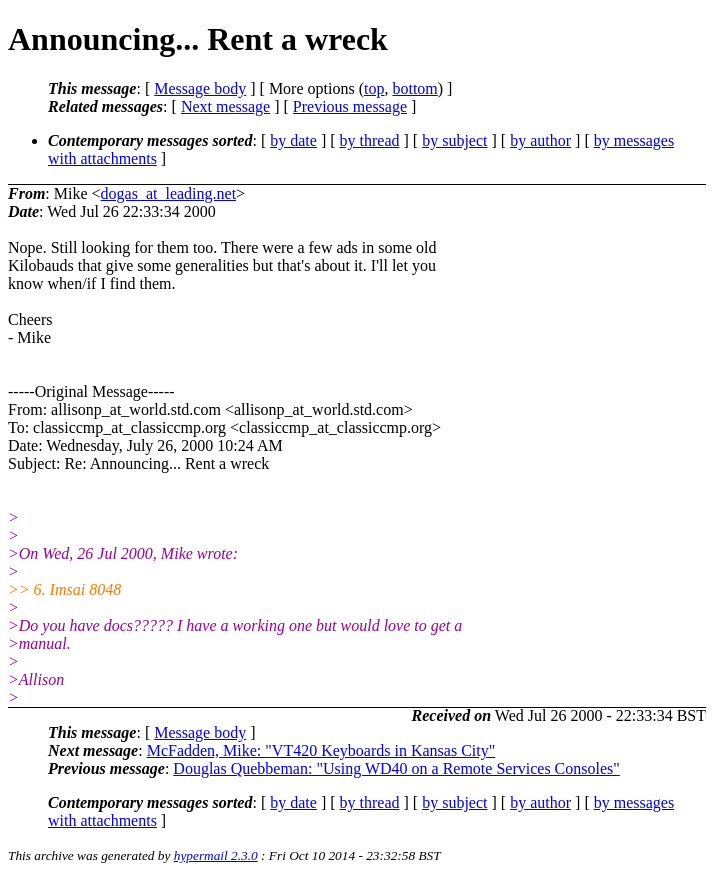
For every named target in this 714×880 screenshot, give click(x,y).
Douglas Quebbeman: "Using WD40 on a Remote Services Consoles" (396, 768)
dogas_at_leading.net (169, 193)
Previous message (350, 106)
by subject (454, 140)
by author (540, 140)
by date (293, 140)
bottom (414, 88)
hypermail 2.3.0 (216, 855)
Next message (225, 106)
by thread (370, 140)
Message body (200, 88)
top (374, 88)
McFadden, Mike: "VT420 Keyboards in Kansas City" (321, 750)
